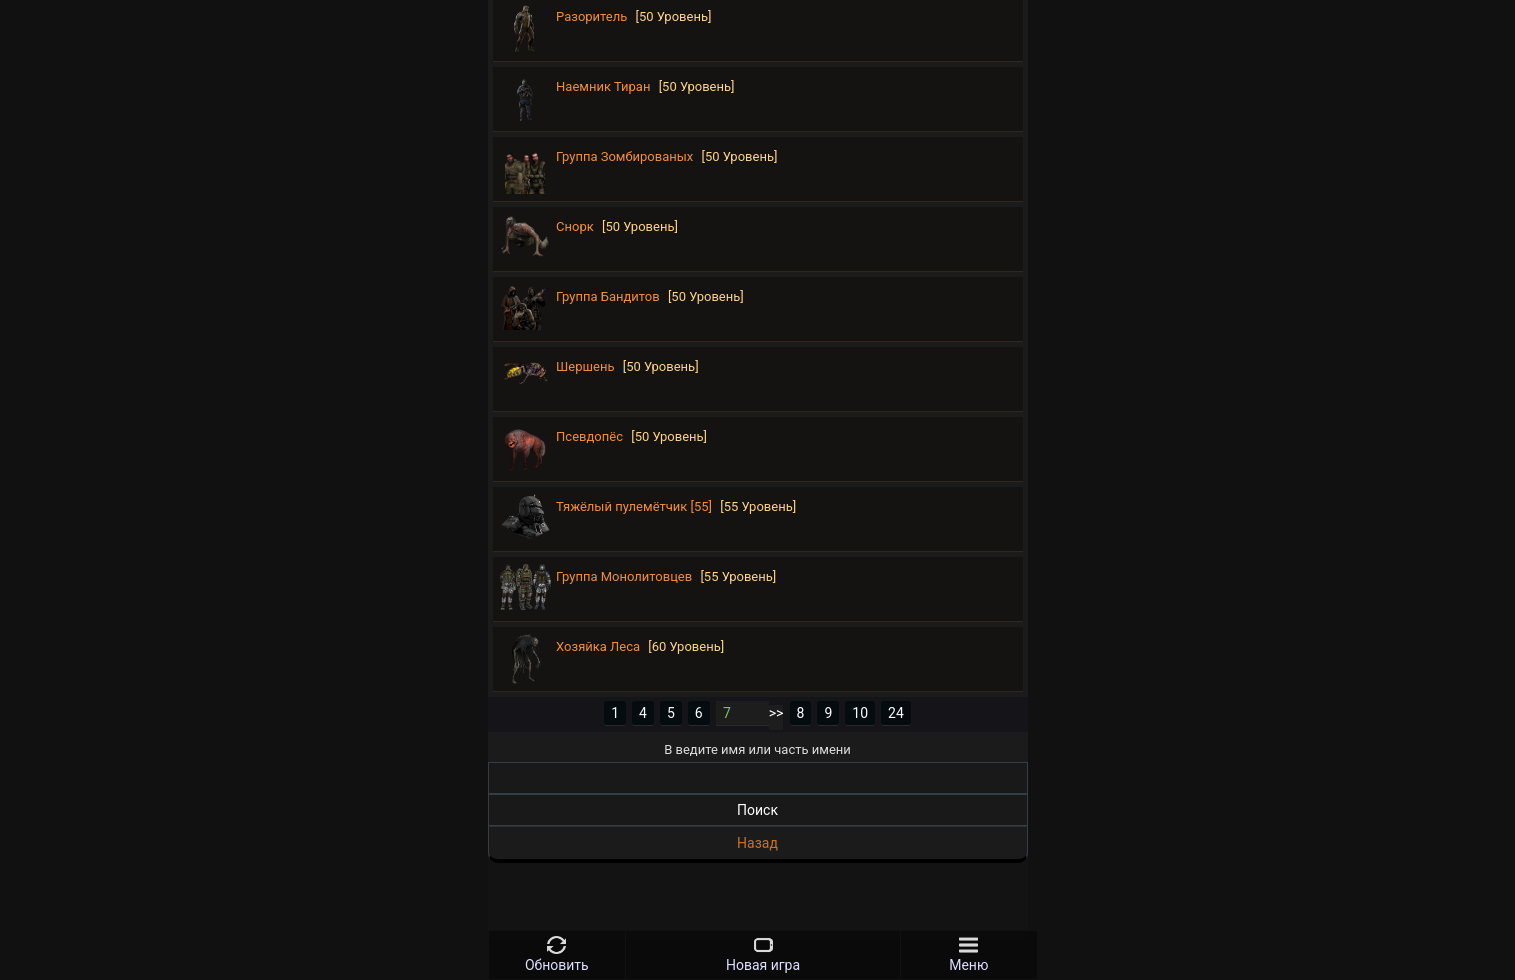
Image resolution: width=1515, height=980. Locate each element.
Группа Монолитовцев (624, 576)
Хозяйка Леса (598, 646)
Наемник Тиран (603, 86)
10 (860, 713)
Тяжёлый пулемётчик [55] (634, 506)
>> (776, 713)
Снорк (575, 226)
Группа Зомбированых (624, 156)
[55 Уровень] (758, 506)
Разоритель (591, 16)
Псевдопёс (589, 436)
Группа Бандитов (608, 296)
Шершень (585, 366)
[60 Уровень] (686, 646)
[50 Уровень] (674, 16)
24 (896, 713)
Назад (757, 843)
